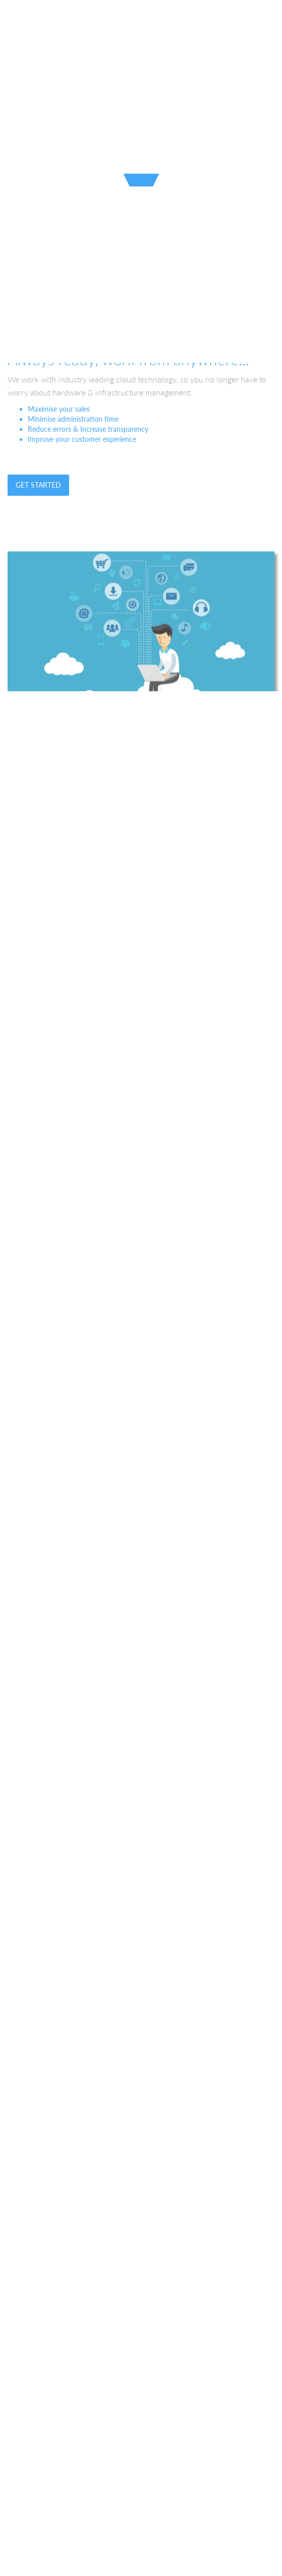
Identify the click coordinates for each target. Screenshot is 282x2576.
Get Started (38, 485)
